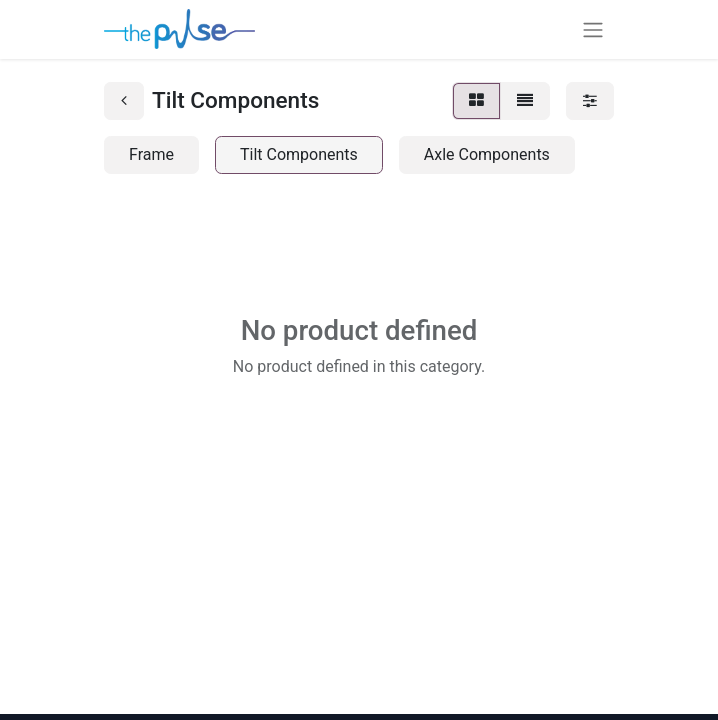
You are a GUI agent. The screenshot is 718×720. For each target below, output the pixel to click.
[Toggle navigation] (593, 29)
